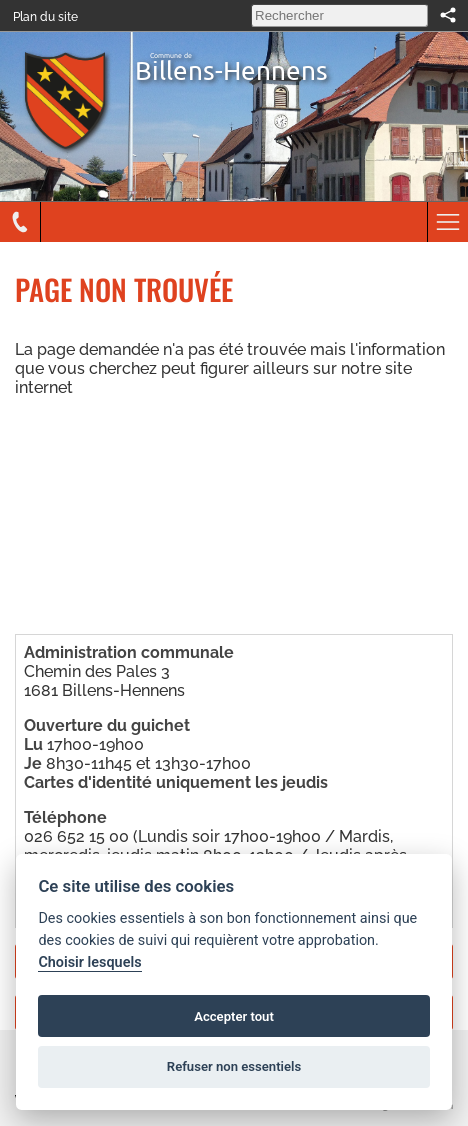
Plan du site (45, 17)
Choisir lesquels (89, 962)
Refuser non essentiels (234, 1066)
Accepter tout (234, 1016)
